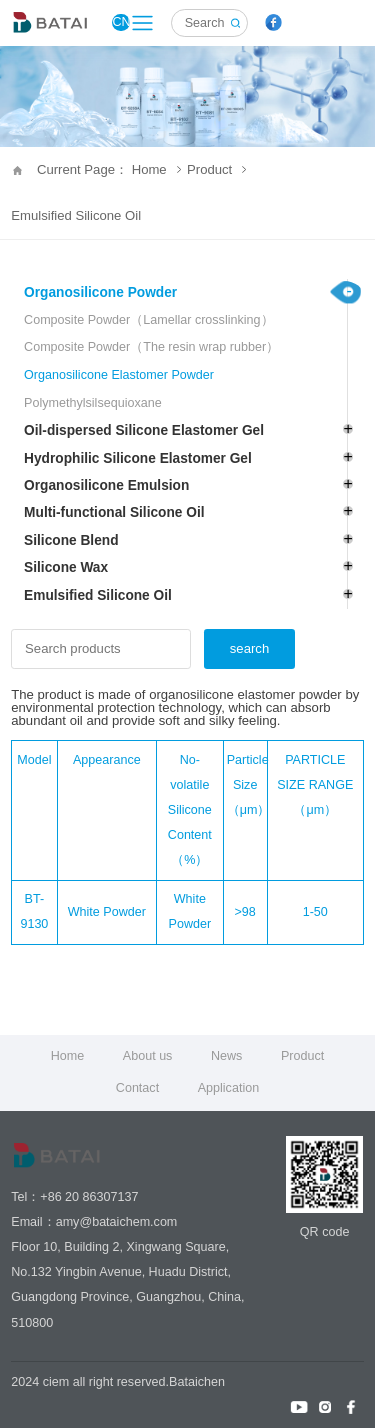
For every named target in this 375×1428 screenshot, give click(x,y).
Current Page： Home (109, 169)
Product (216, 169)
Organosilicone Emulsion (106, 485)
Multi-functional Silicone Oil (114, 512)
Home (68, 1056)
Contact (137, 1088)
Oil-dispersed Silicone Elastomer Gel (144, 430)
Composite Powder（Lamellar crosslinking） (148, 320)
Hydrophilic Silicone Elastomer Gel (138, 458)
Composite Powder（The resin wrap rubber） (151, 347)
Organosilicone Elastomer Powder (119, 375)
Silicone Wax (66, 567)
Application (228, 1088)
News (226, 1056)
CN (120, 22)
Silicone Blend (71, 540)
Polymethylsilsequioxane (93, 403)
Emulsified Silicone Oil (76, 215)
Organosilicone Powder (100, 292)
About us (148, 1056)
